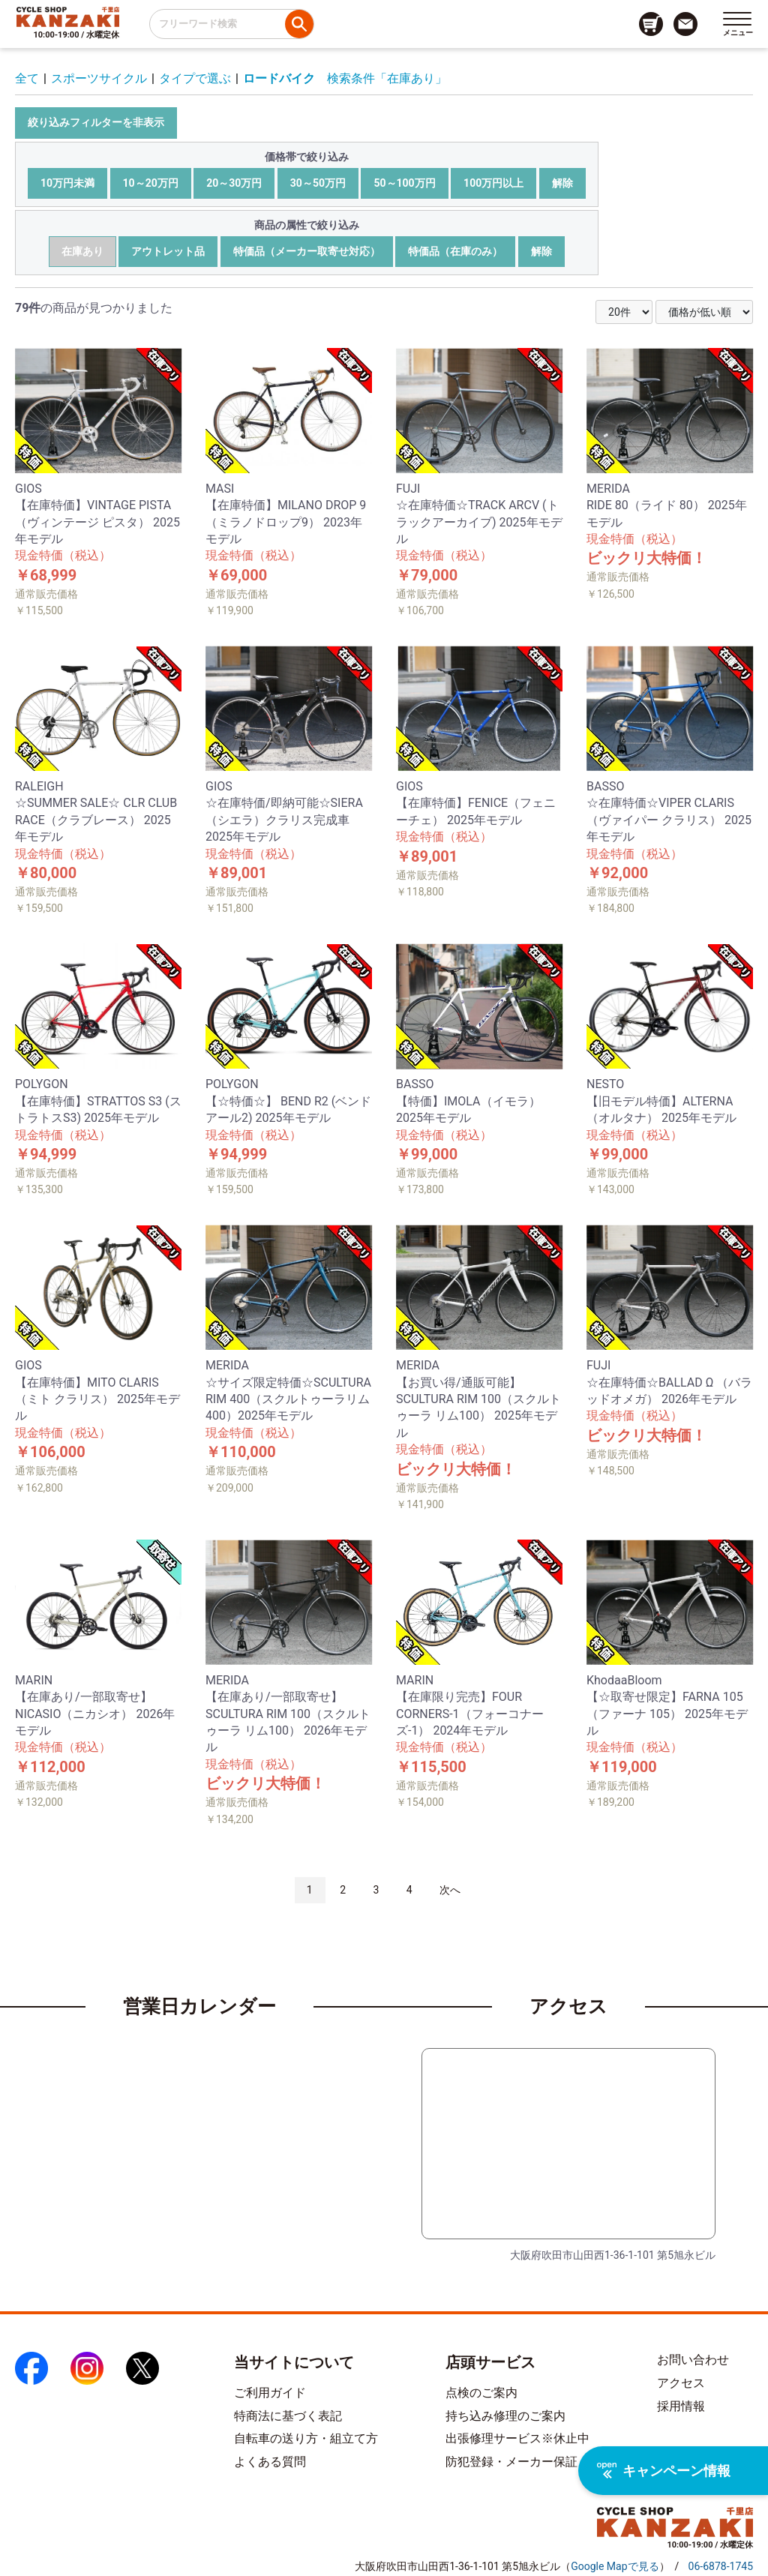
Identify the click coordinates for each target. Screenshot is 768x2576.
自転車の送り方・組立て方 (306, 2438)
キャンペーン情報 (663, 2471)
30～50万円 (318, 183)
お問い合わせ (693, 2360)
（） (614, 2566)
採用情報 (681, 2406)
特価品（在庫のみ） (455, 251)
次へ (450, 1890)
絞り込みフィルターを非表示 (96, 122)
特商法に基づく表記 (288, 2416)
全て (27, 78)
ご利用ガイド (270, 2393)
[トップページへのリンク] (67, 16)
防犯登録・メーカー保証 (512, 2462)
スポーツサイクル (99, 78)
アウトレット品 (168, 251)
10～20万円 (150, 183)
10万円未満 (67, 183)
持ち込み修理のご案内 (506, 2416)
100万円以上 (494, 183)
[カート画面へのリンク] (651, 24)
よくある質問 (270, 2462)
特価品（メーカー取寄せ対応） (306, 251)
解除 (562, 183)
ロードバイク (279, 78)
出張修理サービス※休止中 (518, 2438)
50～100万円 (404, 183)
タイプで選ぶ (195, 78)
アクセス (681, 2383)
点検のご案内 (482, 2393)
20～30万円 (234, 183)
